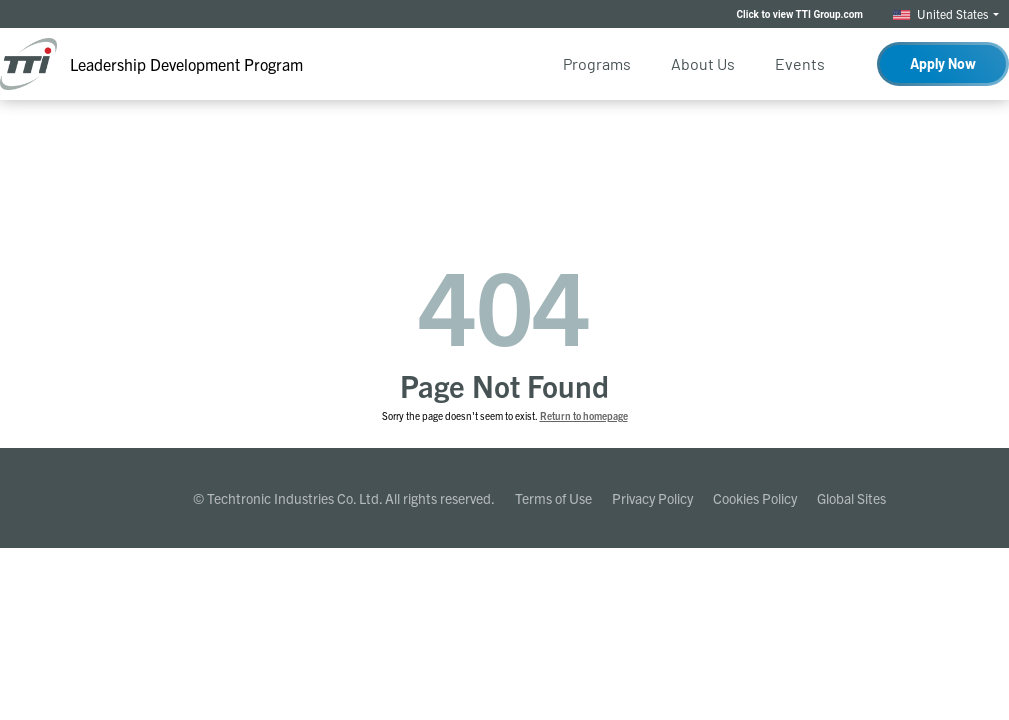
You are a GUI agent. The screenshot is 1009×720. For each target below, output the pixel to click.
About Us (703, 63)
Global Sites (851, 498)
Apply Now (943, 63)
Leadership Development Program (186, 64)
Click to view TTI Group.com (800, 14)
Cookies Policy (755, 498)
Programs (597, 63)
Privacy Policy (652, 498)
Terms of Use (553, 498)
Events (800, 63)
